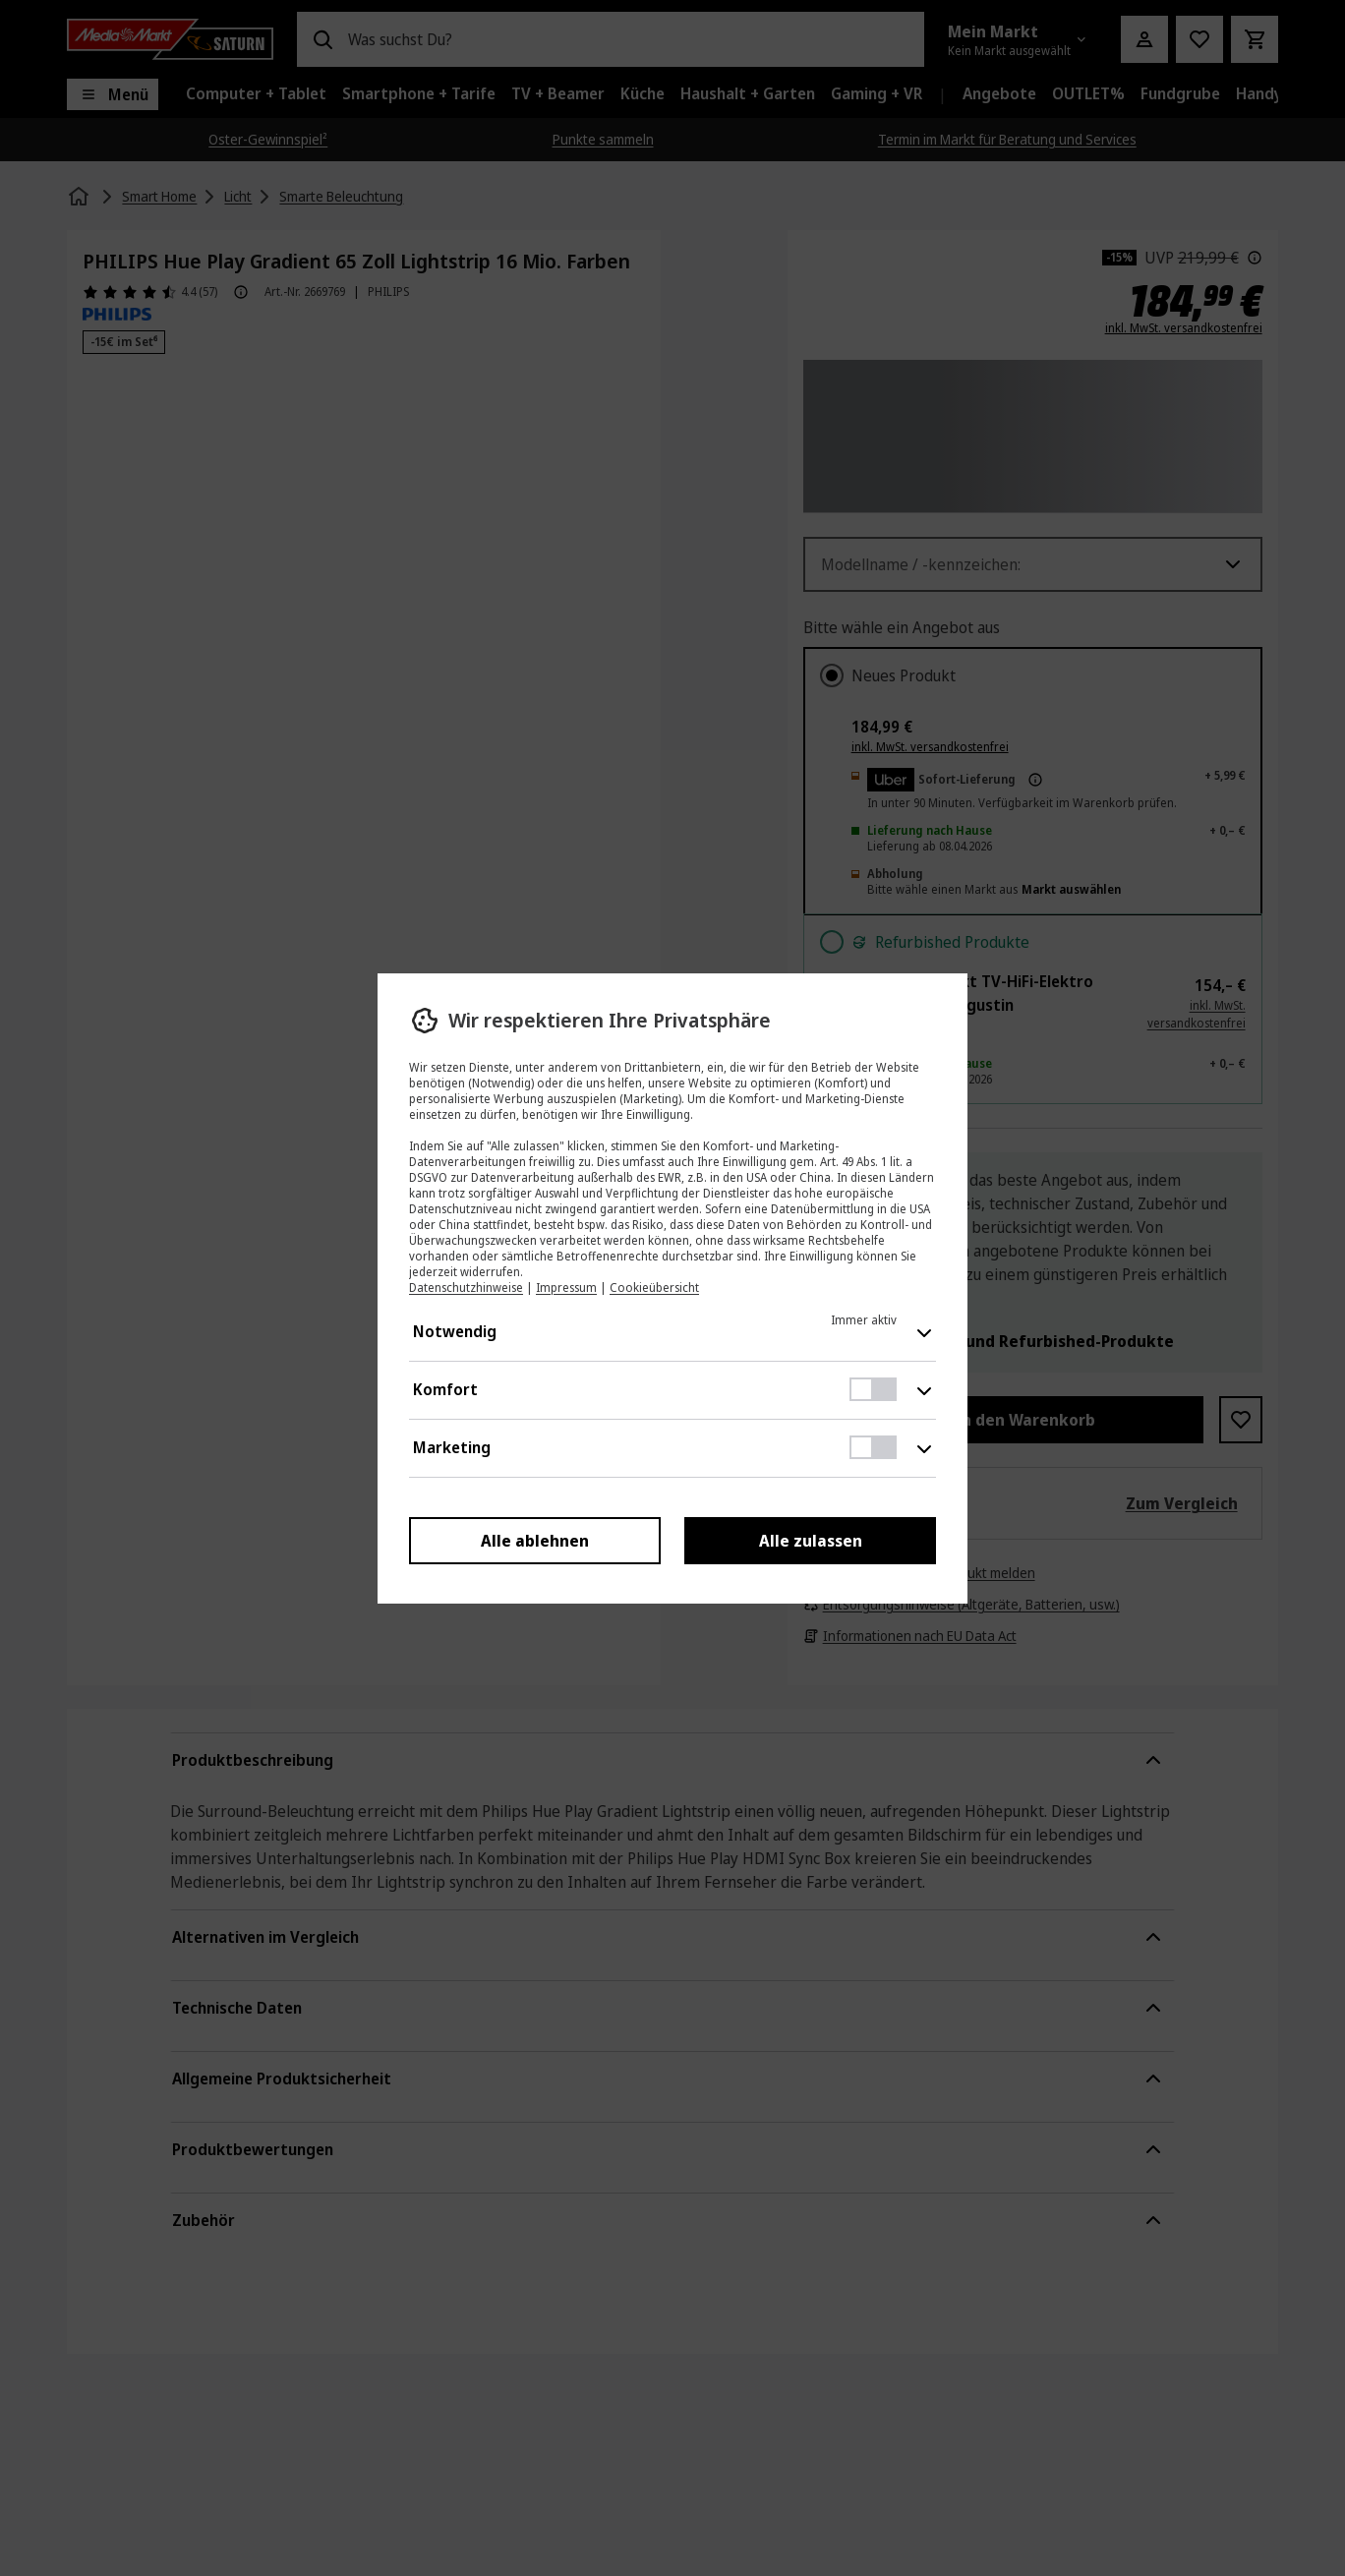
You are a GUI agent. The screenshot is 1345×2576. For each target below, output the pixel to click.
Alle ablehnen (535, 1540)
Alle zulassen (810, 1540)
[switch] (873, 1389)
